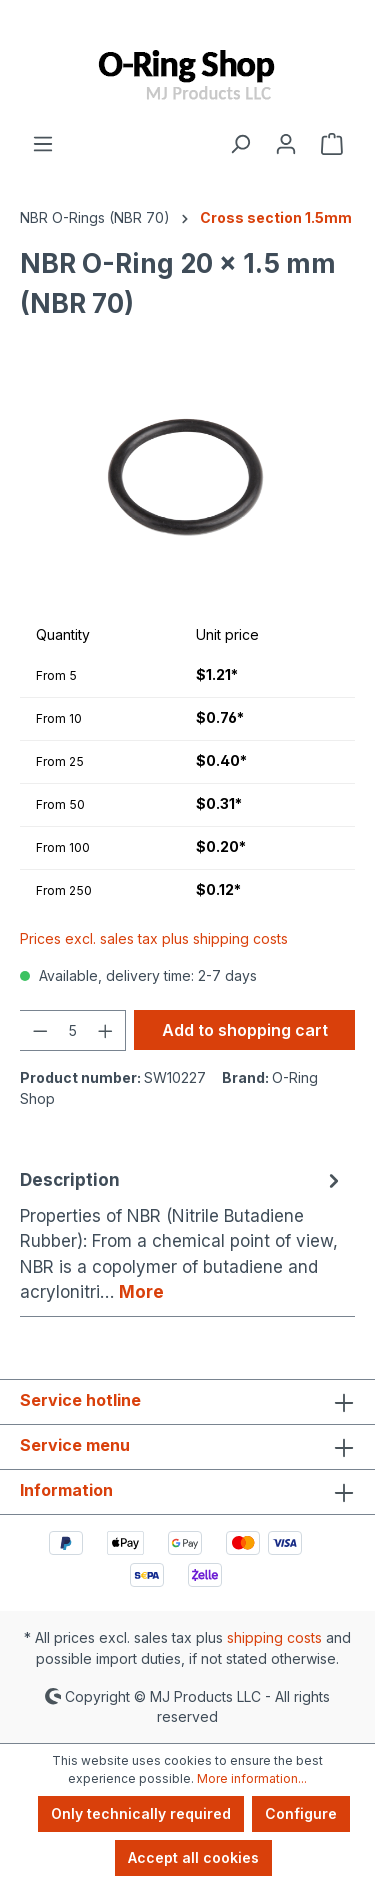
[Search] (240, 143)
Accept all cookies (193, 1857)
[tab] (182, 1236)
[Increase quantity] (106, 1030)
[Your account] (286, 143)
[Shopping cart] (332, 143)
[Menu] (43, 143)
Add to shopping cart (245, 1030)
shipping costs (274, 1637)
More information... (252, 1778)
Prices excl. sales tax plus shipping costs (154, 938)
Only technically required (141, 1813)
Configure (301, 1813)
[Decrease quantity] (40, 1030)
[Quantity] (73, 1030)
